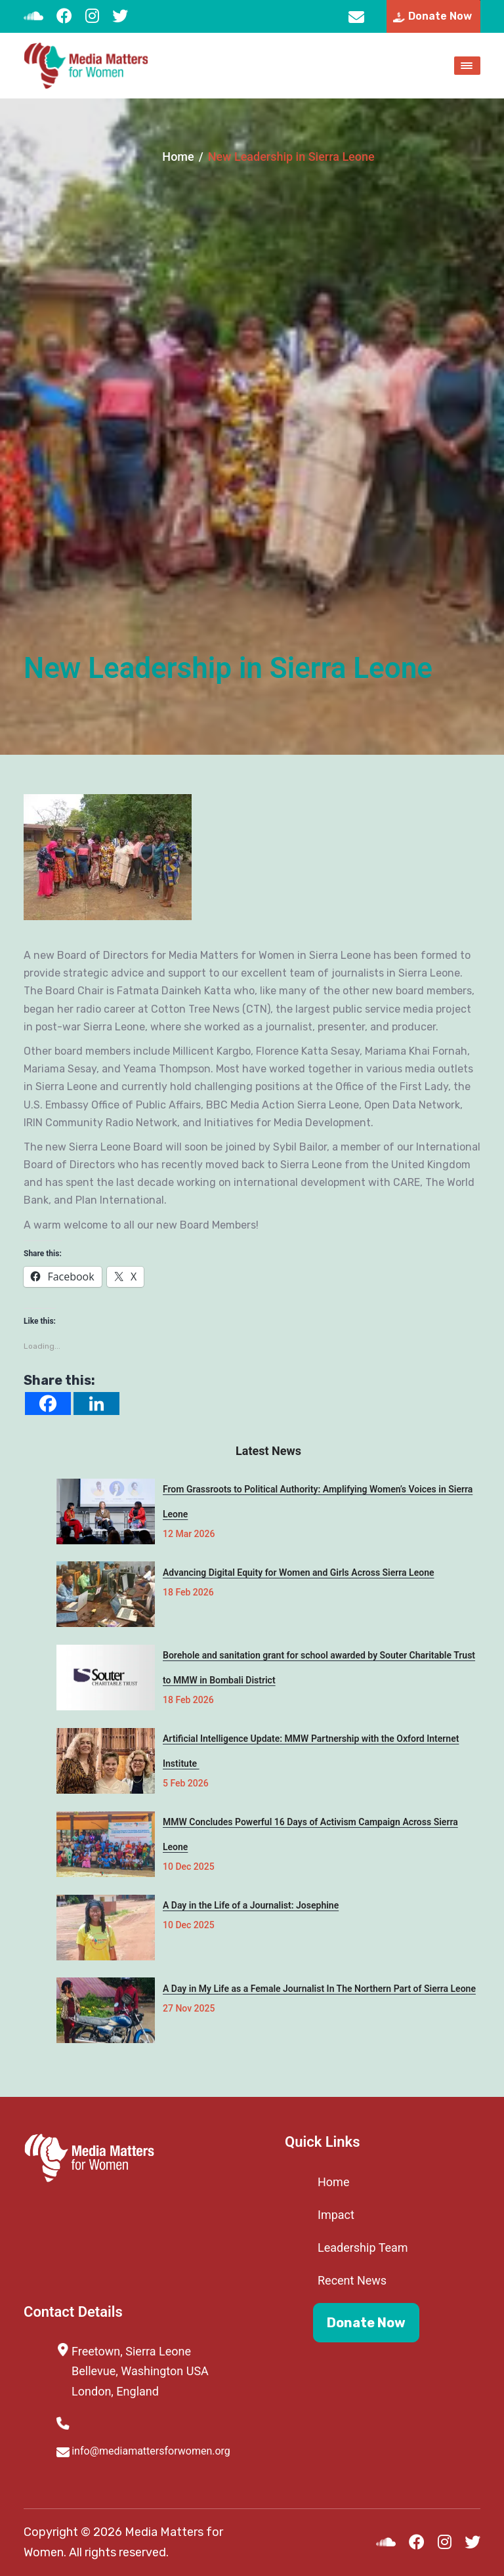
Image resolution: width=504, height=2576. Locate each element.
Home (178, 156)
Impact (336, 2215)
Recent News (352, 2280)
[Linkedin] (96, 1403)
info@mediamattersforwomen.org (356, 16)
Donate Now (366, 2323)
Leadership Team (363, 2247)
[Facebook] (48, 1403)
